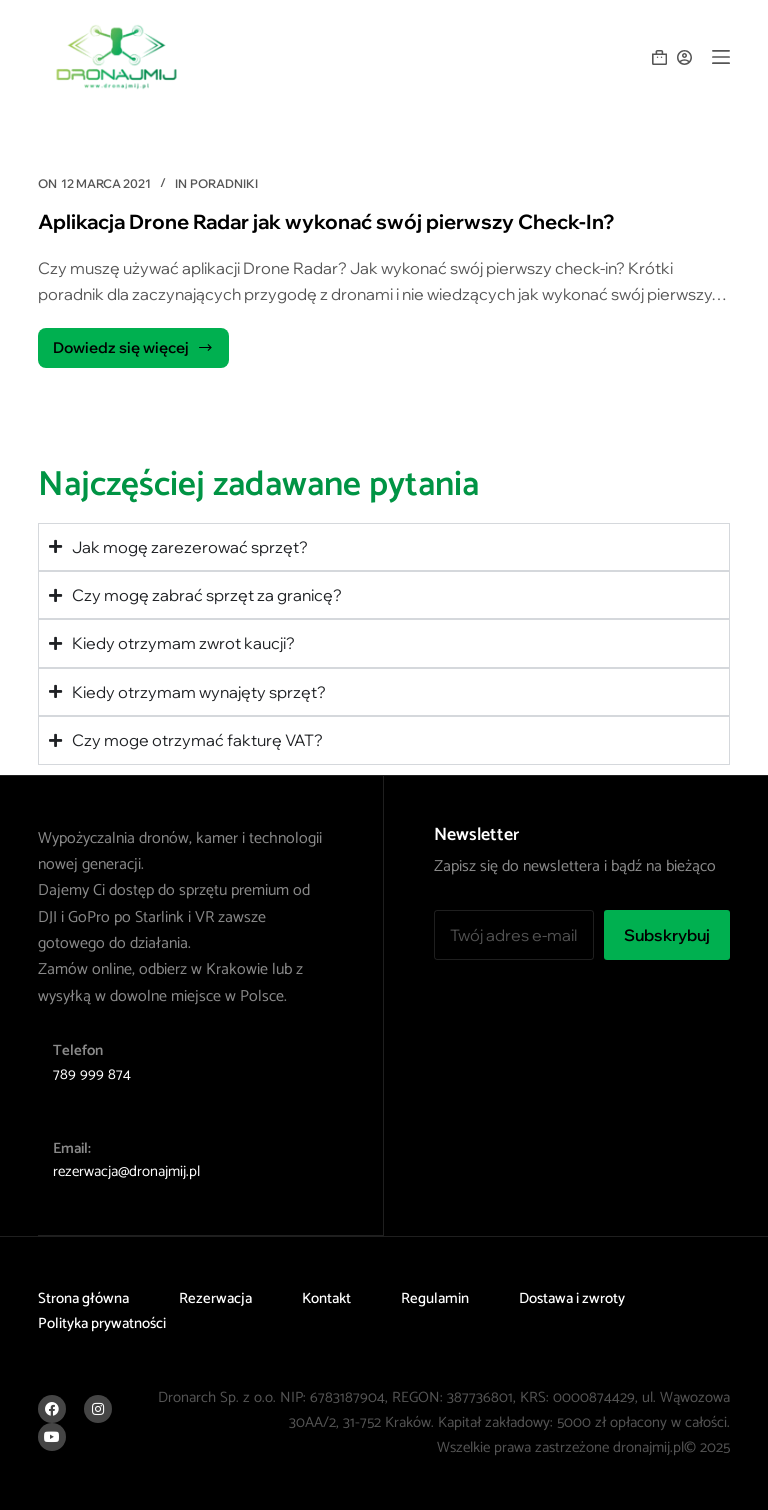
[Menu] (721, 57)
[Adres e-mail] (513, 935)
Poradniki (224, 183)
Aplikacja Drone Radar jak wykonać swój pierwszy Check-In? (326, 221)
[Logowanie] (684, 57)
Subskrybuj (667, 935)
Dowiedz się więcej (133, 342)
